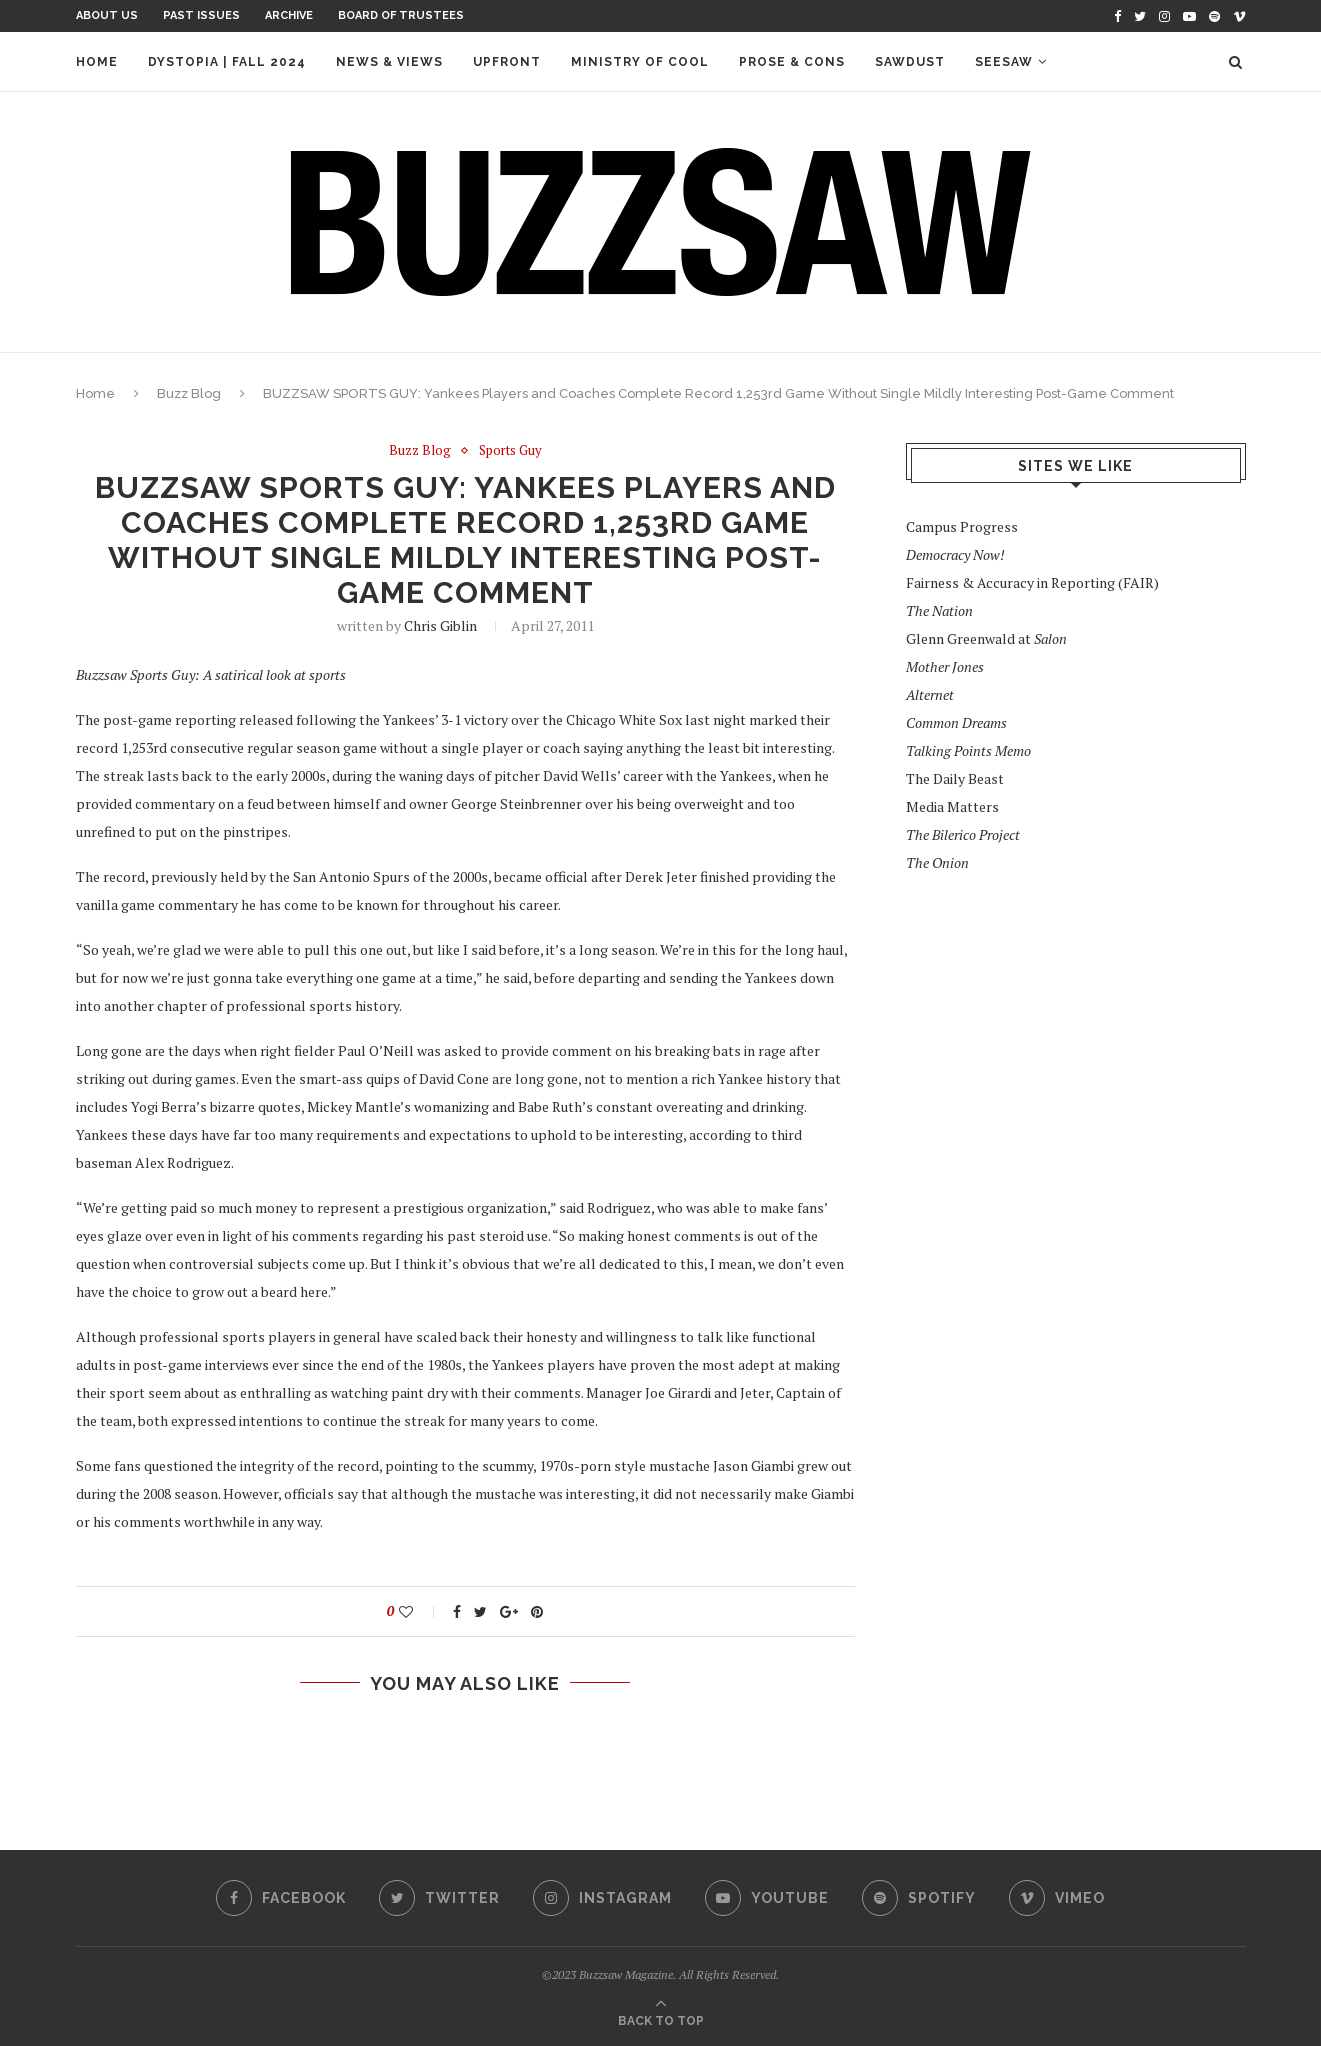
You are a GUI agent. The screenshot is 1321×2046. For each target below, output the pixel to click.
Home (97, 62)
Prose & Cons (792, 62)
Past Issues (201, 15)
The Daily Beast (955, 778)
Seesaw (1004, 62)
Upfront (507, 62)
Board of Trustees (401, 15)
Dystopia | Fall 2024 (227, 62)
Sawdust (910, 62)
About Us (107, 15)
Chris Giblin (440, 625)
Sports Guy (510, 451)
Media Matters (952, 806)
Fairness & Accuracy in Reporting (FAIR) (1032, 582)
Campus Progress (962, 526)
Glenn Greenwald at (986, 638)
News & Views (389, 62)
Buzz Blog (189, 393)
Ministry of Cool (640, 62)
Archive (289, 15)
